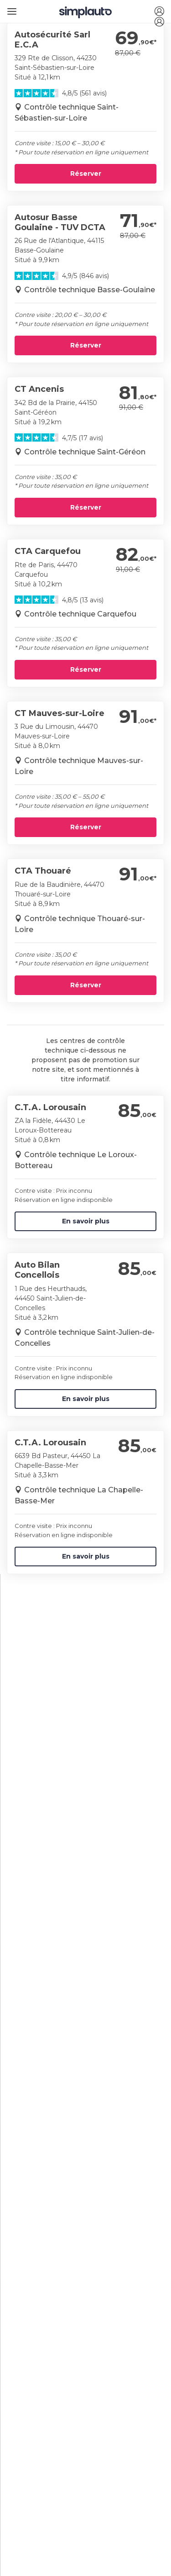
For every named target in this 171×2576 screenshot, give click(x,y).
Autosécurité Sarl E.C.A (52, 40)
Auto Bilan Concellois (37, 1270)
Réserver (85, 173)
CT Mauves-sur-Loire (59, 713)
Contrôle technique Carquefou (80, 614)
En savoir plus (85, 1221)
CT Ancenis (39, 389)
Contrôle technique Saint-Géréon (84, 452)
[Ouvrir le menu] (10, 8)
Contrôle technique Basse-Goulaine (89, 289)
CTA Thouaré (43, 871)
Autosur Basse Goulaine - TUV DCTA (60, 222)
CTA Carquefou (48, 551)
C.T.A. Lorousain (50, 1107)
